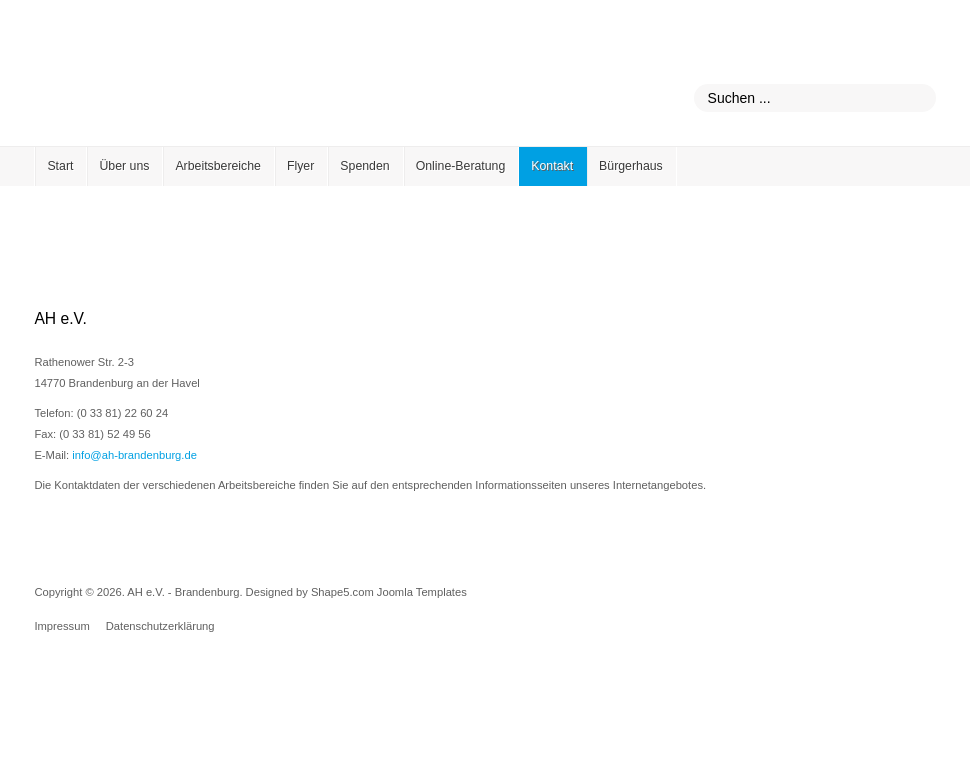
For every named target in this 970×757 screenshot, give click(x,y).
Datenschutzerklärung (160, 626)
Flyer (300, 166)
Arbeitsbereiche (218, 166)
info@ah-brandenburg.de (134, 455)
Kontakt (552, 166)
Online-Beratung (461, 166)
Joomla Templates (422, 592)
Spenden (364, 166)
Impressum (61, 626)
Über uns (124, 166)
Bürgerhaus (631, 166)
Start (60, 166)
